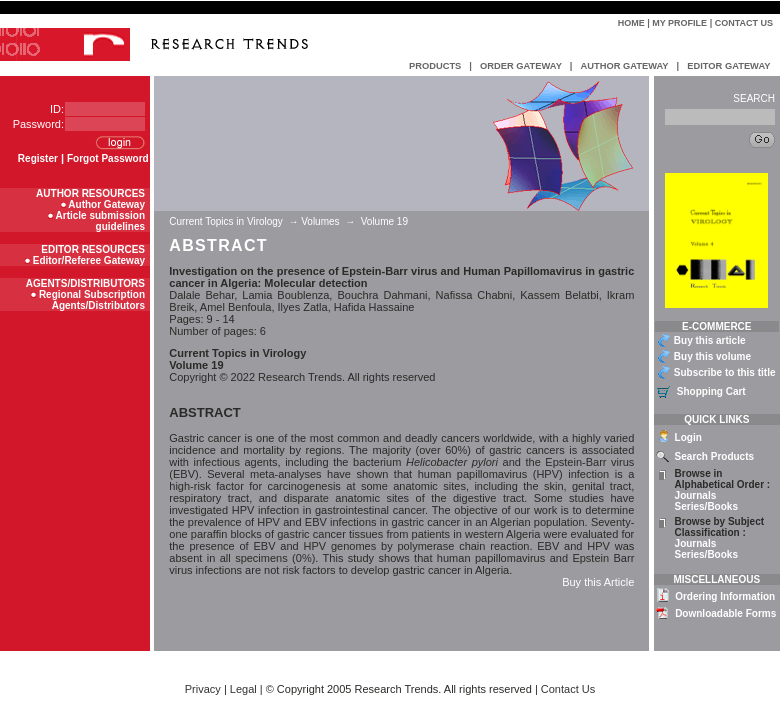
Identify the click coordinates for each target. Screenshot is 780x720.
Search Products (714, 456)
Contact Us (744, 23)
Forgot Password (108, 158)
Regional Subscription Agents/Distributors (92, 300)
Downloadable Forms (725, 613)
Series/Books (706, 506)
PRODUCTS (435, 66)
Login (688, 437)
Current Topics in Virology (227, 221)
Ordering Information (725, 596)
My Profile (679, 23)
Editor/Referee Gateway (89, 260)
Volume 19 (384, 221)
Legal (243, 689)
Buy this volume (712, 356)
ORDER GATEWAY (521, 66)
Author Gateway (106, 204)
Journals (696, 495)
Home (631, 23)
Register (38, 158)
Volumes (320, 221)
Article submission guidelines (100, 221)
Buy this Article (598, 582)
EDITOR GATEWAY (728, 66)
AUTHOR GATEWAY (624, 66)
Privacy (203, 689)
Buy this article (710, 340)
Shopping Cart (711, 391)
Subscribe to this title (725, 372)
